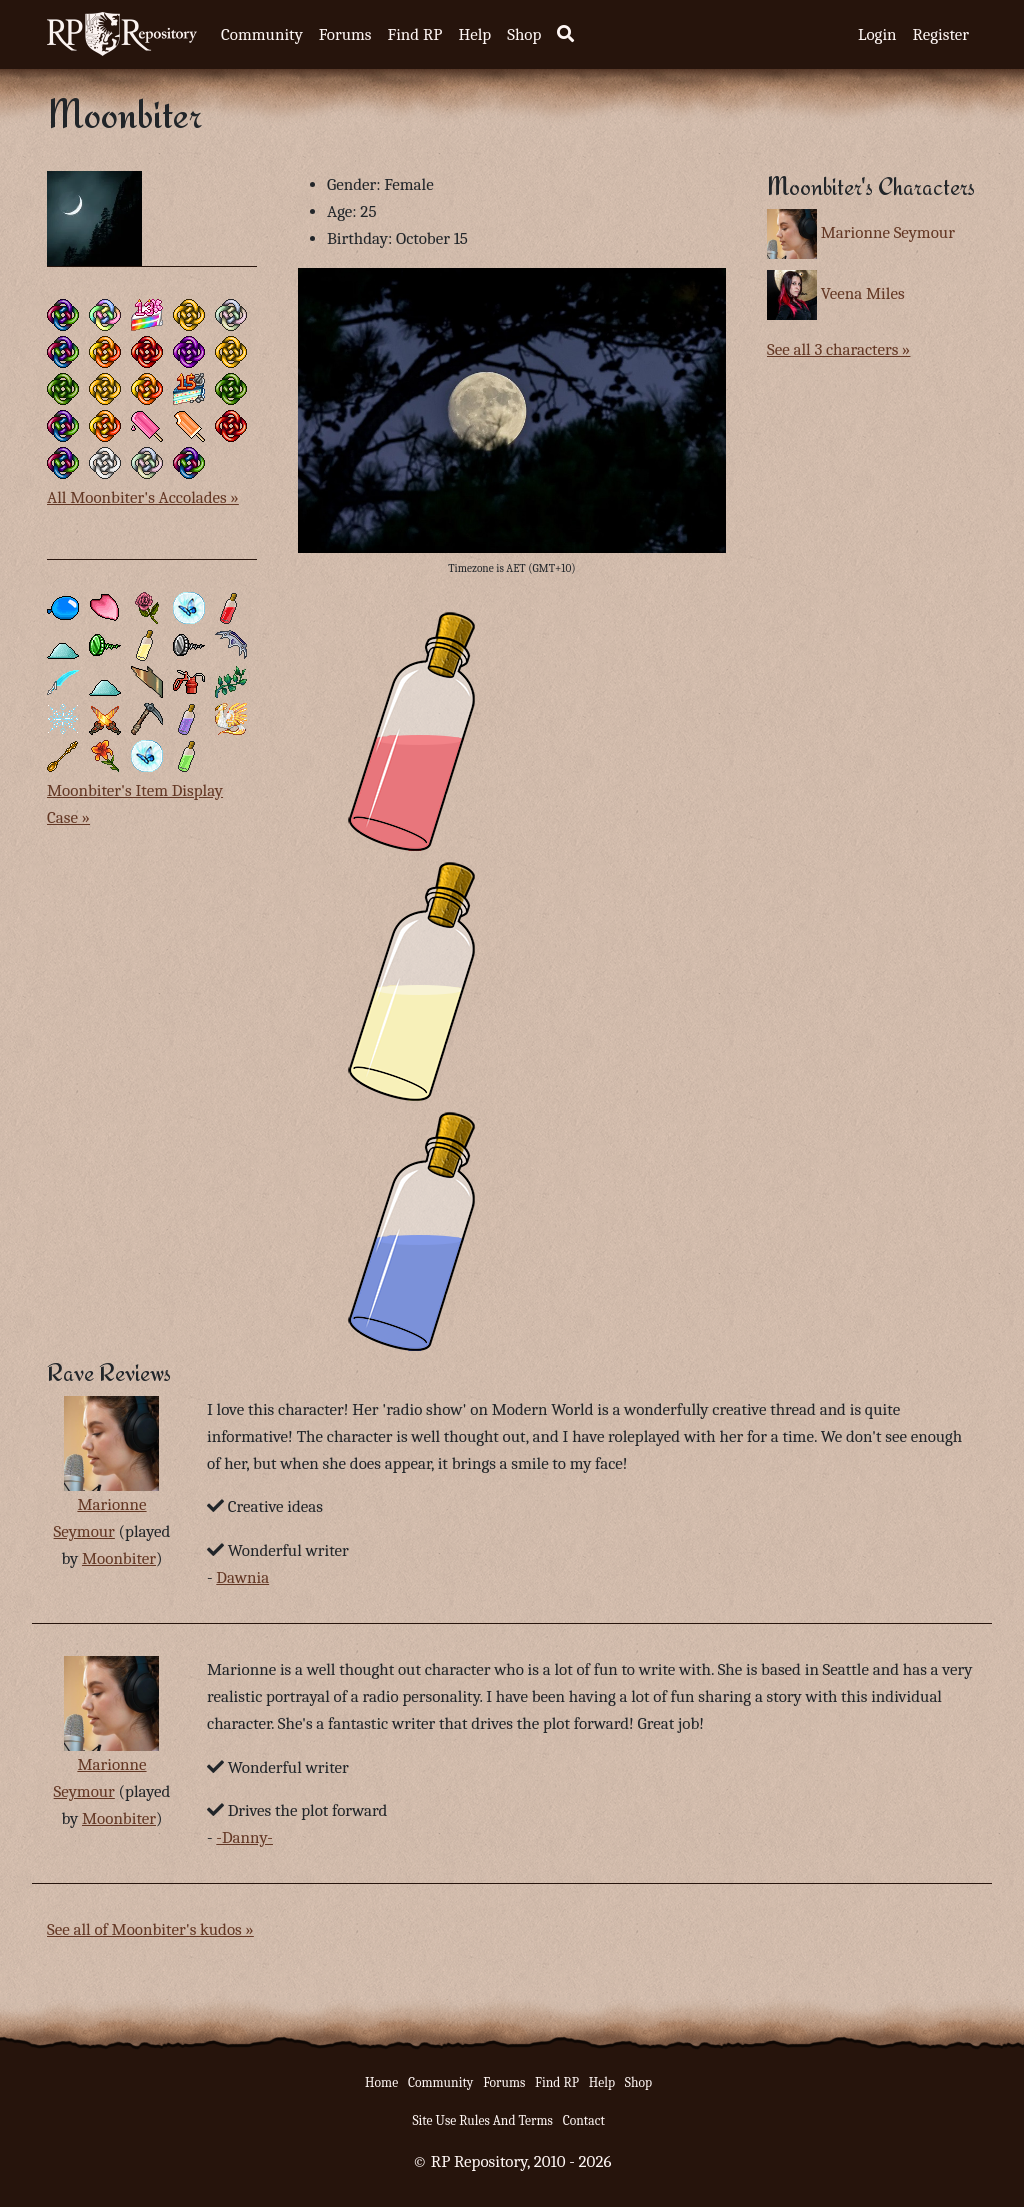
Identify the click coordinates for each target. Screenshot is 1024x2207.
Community (262, 34)
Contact (584, 2120)
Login (877, 34)
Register (941, 34)
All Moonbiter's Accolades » (143, 497)
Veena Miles (863, 293)
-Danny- (244, 1837)
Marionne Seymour (888, 232)
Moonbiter (119, 1558)
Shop (524, 34)
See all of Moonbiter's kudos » (150, 1929)
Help (474, 34)
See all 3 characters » (838, 349)
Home (381, 2082)
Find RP (414, 34)
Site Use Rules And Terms (482, 2120)
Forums (345, 34)
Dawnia (242, 1577)
